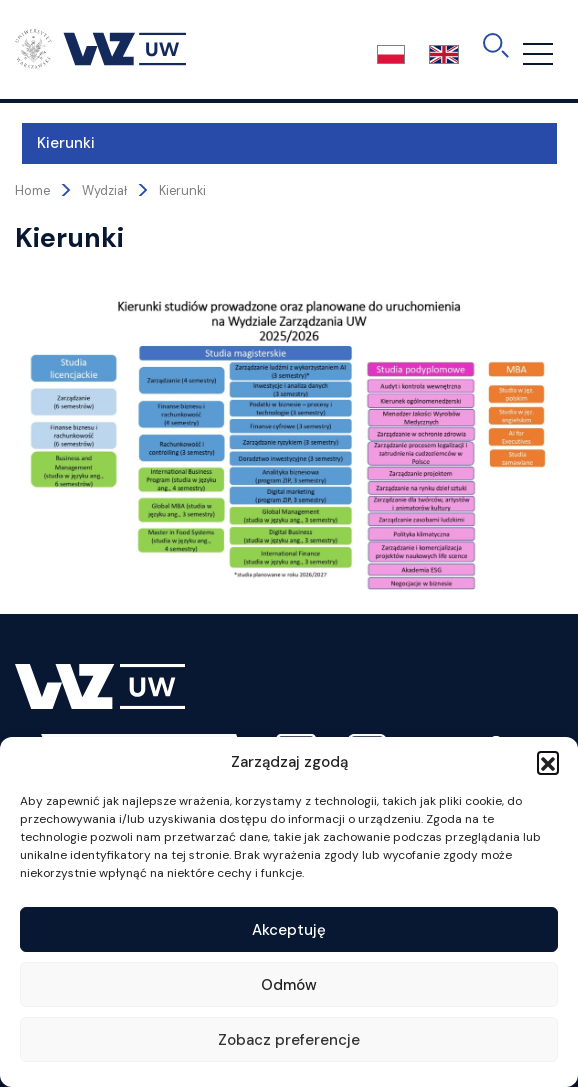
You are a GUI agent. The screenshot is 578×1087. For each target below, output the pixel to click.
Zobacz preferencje (289, 1040)
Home (32, 191)
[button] (548, 762)
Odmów (289, 985)
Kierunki (59, 143)
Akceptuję (289, 930)
